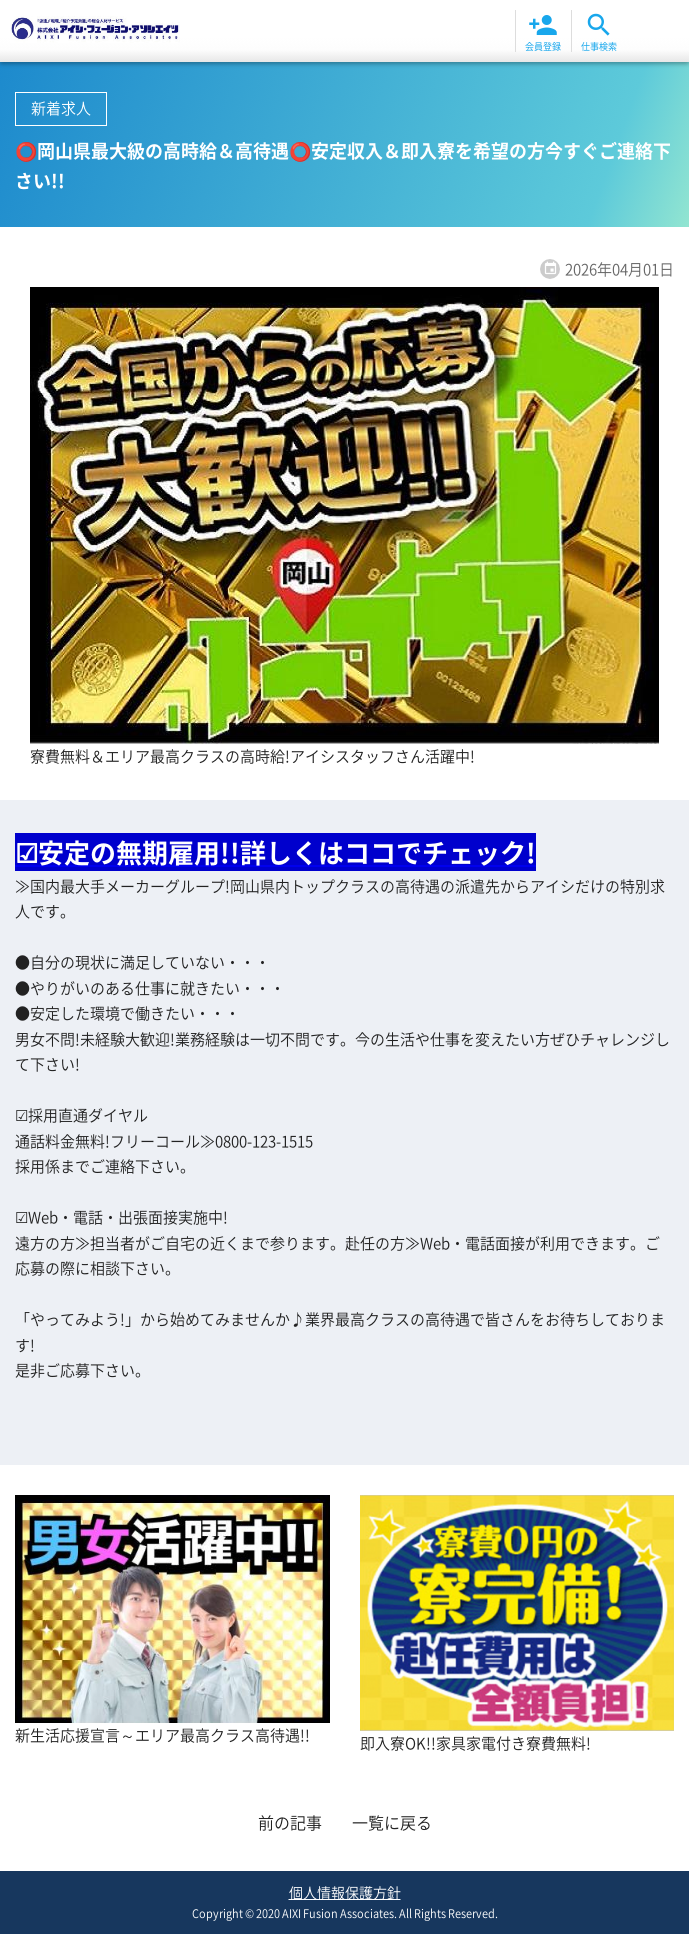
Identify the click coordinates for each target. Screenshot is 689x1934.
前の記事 (290, 1822)
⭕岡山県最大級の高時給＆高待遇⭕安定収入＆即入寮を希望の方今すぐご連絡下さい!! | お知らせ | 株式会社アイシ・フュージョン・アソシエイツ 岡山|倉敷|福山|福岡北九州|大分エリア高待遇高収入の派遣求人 (95, 31)
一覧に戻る (392, 1822)
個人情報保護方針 (345, 1892)
